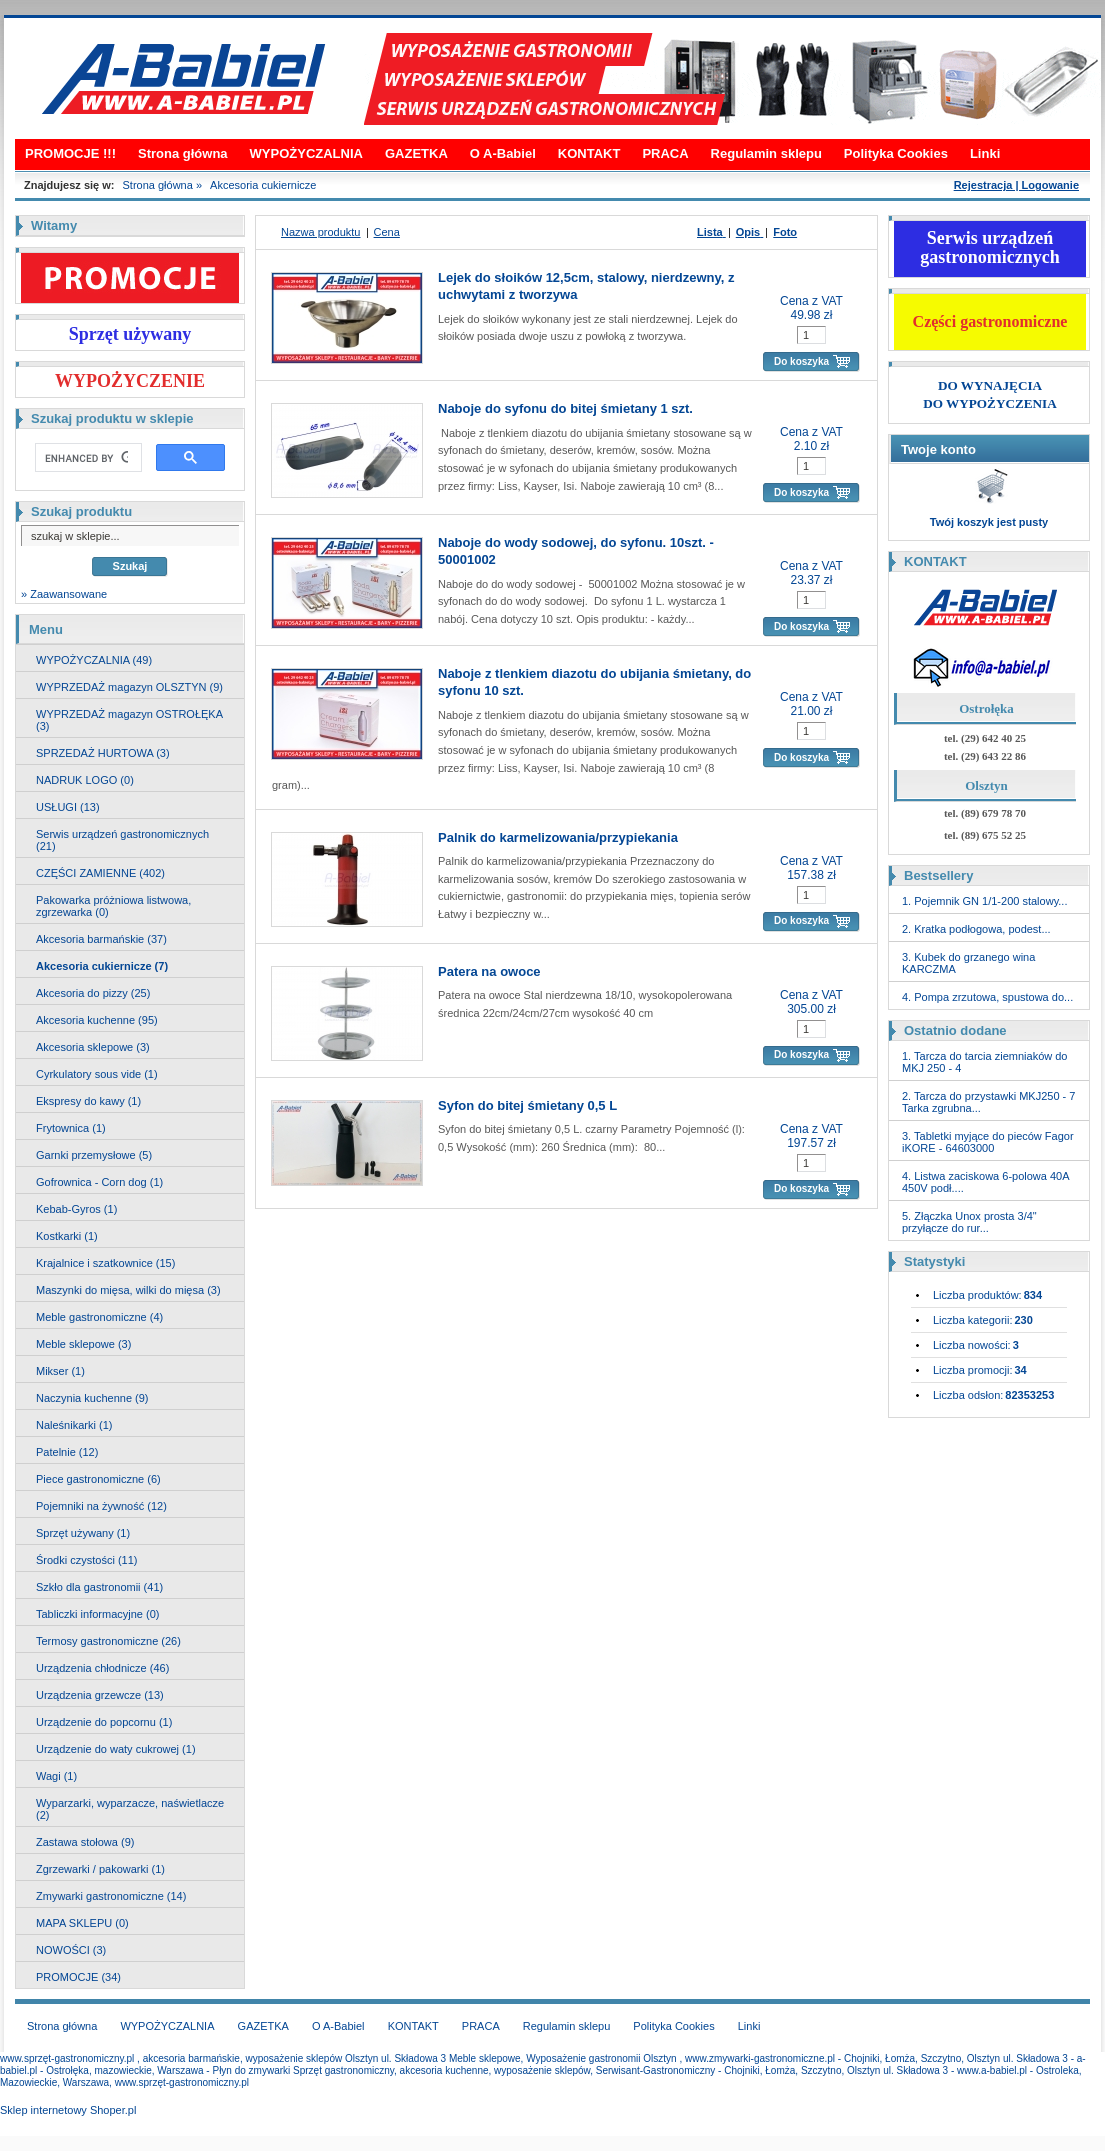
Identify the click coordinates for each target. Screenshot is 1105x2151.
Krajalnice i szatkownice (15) (105, 1263)
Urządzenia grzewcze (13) (100, 1695)
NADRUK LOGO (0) (85, 780)
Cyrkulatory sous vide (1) (97, 1074)
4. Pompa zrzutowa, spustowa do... (987, 997)
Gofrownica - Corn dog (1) (99, 1182)
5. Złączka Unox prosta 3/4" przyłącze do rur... (969, 1222)
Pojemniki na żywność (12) (101, 1506)
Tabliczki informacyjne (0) (97, 1614)
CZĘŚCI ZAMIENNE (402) (100, 873)
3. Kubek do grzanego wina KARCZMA (968, 963)
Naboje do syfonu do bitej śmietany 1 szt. (565, 408)
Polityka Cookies (896, 153)
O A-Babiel (503, 153)
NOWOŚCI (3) (71, 1950)
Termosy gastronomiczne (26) (108, 1641)
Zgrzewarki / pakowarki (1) (100, 1869)
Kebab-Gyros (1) (76, 1209)
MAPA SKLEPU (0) (82, 1923)
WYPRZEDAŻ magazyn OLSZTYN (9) (129, 687)
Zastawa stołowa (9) (85, 1842)
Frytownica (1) (71, 1128)
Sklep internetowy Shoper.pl (68, 2110)
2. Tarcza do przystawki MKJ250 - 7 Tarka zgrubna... (988, 1102)
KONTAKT (589, 153)
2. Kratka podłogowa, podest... (976, 929)
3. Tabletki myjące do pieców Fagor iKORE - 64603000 (988, 1142)
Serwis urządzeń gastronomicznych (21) (122, 840)
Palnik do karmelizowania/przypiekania (558, 837)
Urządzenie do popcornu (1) (104, 1722)
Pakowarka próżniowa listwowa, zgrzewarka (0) (113, 906)
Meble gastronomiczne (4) (99, 1317)
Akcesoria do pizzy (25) (93, 993)
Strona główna (183, 153)
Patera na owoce (489, 971)
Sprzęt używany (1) (83, 1533)
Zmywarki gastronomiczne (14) (111, 1896)
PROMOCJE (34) (78, 1977)
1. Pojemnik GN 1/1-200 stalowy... (984, 901)
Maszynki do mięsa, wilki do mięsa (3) (128, 1290)
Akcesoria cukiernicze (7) (102, 966)
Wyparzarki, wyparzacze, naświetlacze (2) (130, 1809)
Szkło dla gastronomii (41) (99, 1587)
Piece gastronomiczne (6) (98, 1479)
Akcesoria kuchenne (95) (97, 1020)
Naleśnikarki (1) (74, 1425)
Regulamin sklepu (766, 153)
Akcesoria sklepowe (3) (93, 1047)
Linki (985, 153)
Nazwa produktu (321, 232)
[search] (86, 458)
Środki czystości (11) (86, 1560)
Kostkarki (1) (67, 1236)
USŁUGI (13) (68, 807)
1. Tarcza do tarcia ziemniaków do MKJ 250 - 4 (985, 1062)
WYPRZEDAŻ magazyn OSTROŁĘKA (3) (129, 720)
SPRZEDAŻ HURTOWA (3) (103, 753)
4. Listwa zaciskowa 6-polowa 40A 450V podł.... (985, 1182)
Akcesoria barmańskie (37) (101, 939)
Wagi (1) (56, 1776)
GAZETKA (416, 153)
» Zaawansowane (64, 594)
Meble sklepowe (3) (83, 1344)
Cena (387, 232)
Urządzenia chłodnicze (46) (102, 1668)
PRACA (665, 153)
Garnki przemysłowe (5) (94, 1155)
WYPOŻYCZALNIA (306, 153)
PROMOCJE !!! (70, 153)
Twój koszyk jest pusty (989, 522)
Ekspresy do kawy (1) (88, 1101)
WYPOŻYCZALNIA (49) (94, 660)
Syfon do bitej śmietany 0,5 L (527, 1105)
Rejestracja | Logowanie (1016, 185)
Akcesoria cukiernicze (263, 185)
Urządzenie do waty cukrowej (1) (116, 1749)
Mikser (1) (60, 1371)
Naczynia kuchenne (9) (92, 1398)
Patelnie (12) (67, 1452)
